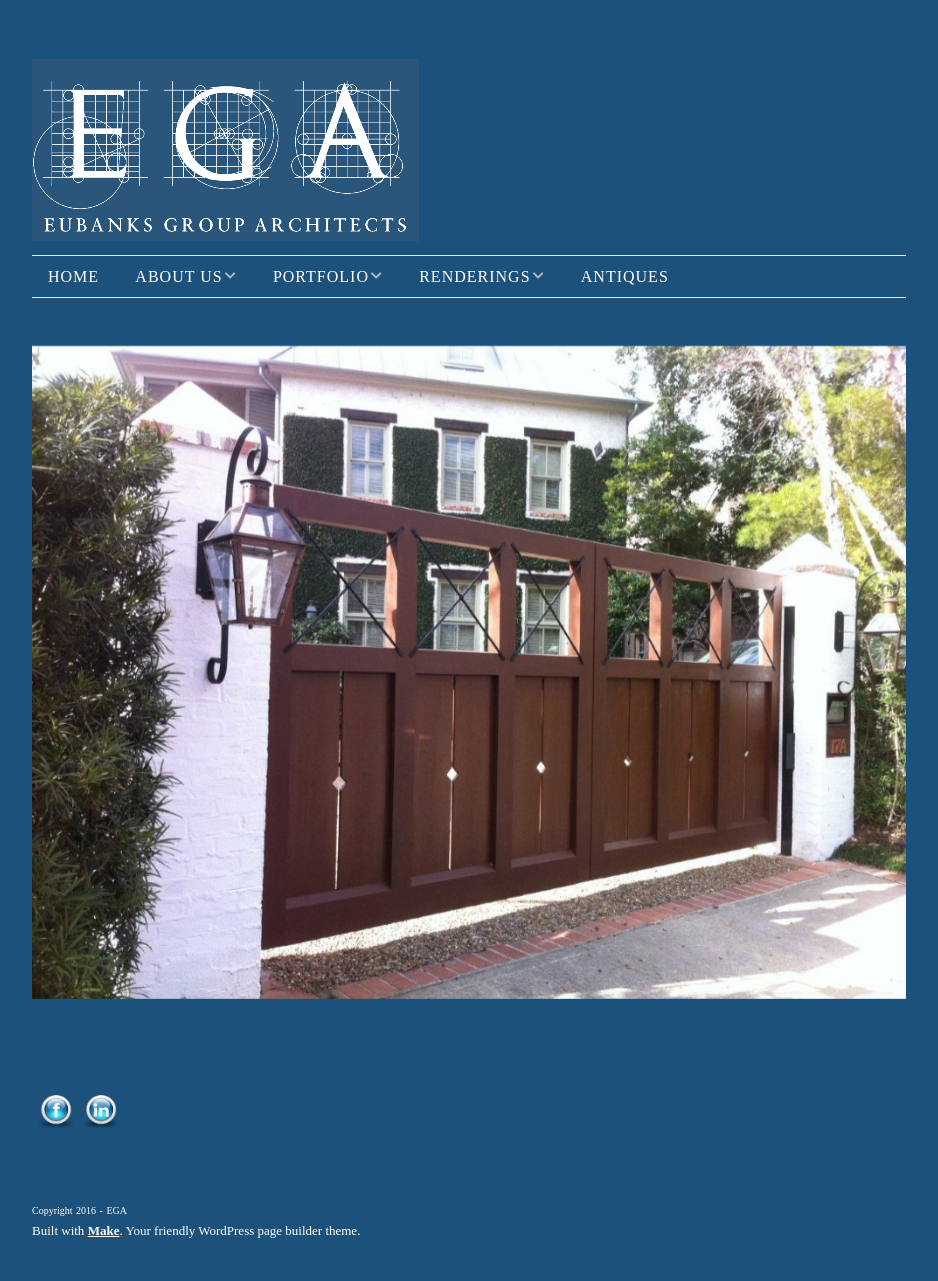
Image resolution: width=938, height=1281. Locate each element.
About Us (178, 276)
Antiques (625, 276)
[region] (469, 672)
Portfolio (321, 276)
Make (104, 1230)
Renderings (474, 276)
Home (73, 276)
